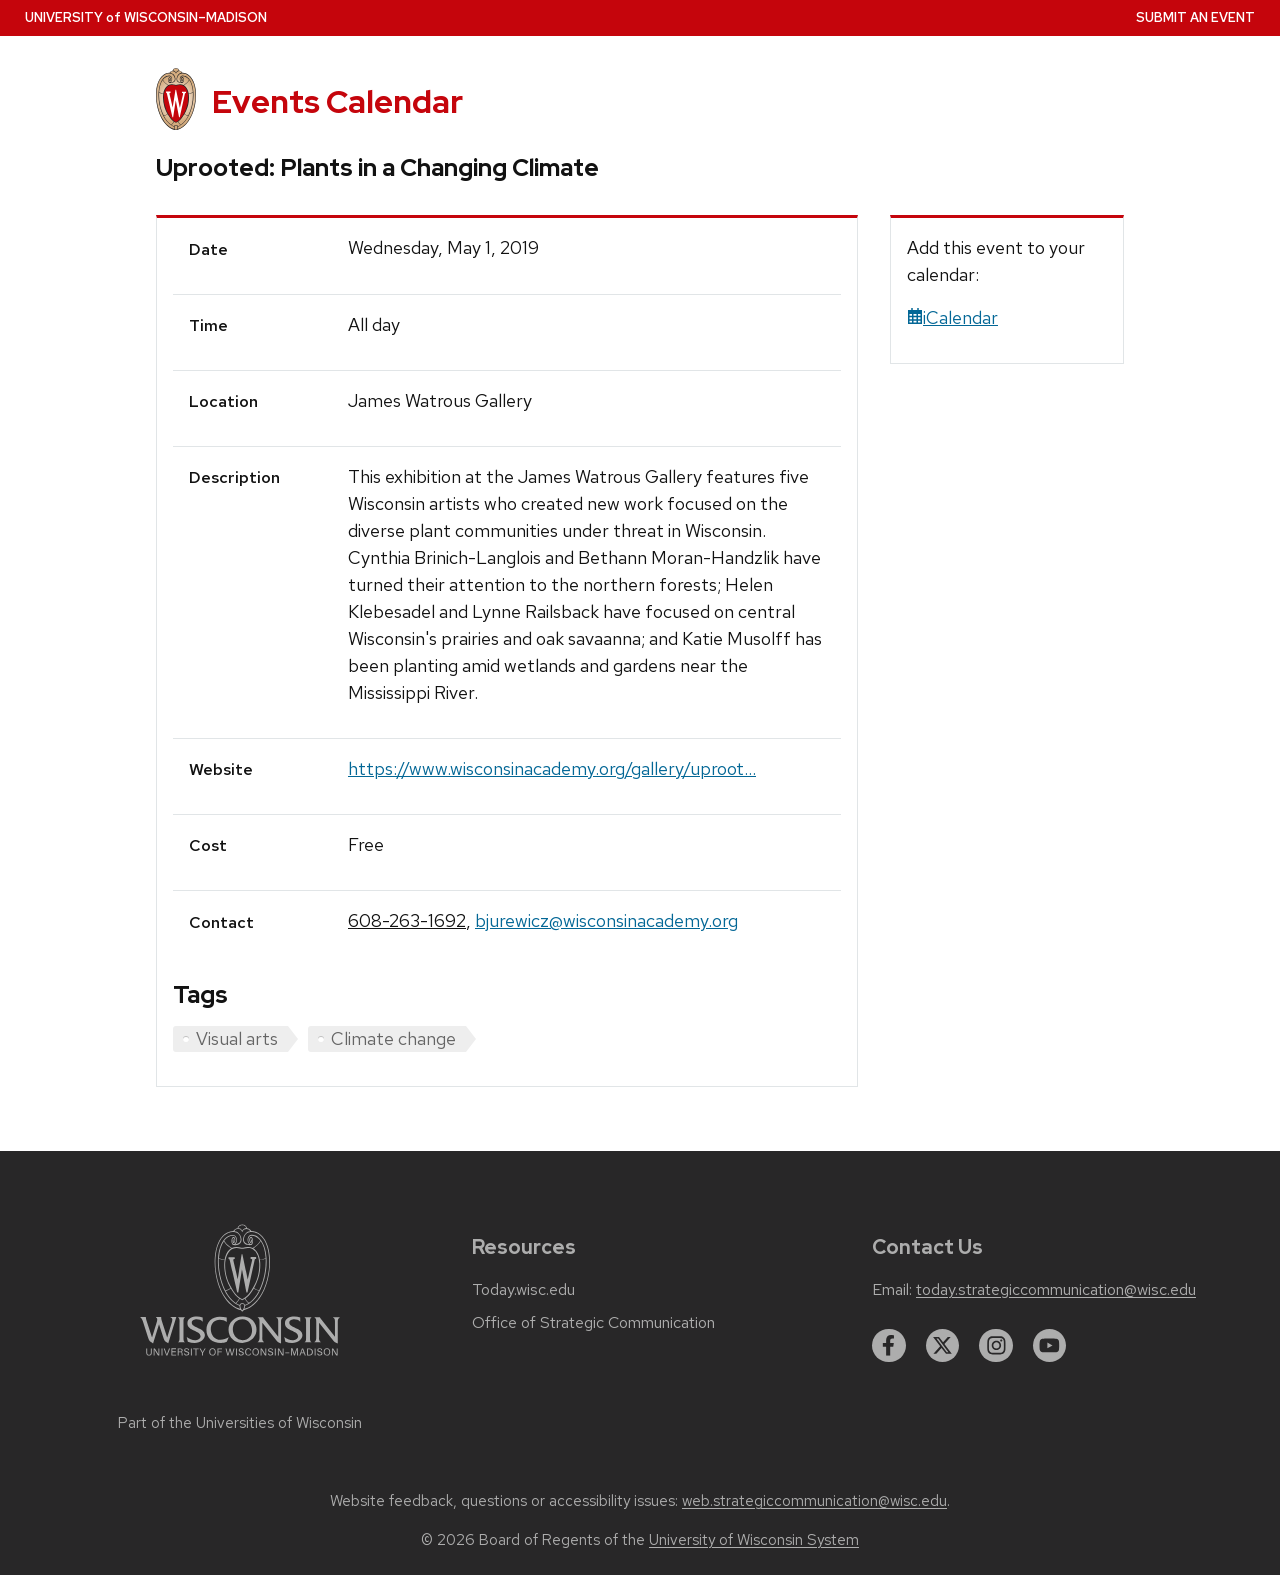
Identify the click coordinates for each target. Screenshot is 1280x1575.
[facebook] (889, 1346)
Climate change (393, 1038)
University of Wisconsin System (754, 1540)
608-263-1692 (407, 920)
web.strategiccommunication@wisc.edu (814, 1501)
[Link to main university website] (240, 1359)
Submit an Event (1195, 17)
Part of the (240, 1423)
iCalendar (952, 317)
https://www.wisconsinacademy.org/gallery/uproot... (552, 768)
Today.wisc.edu (523, 1290)
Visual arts (237, 1038)
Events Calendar (337, 101)
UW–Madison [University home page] (146, 17)
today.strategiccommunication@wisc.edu (1056, 1290)
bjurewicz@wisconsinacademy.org (606, 920)
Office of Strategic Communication (593, 1323)
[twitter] (943, 1346)
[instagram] (996, 1346)
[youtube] (1050, 1346)
